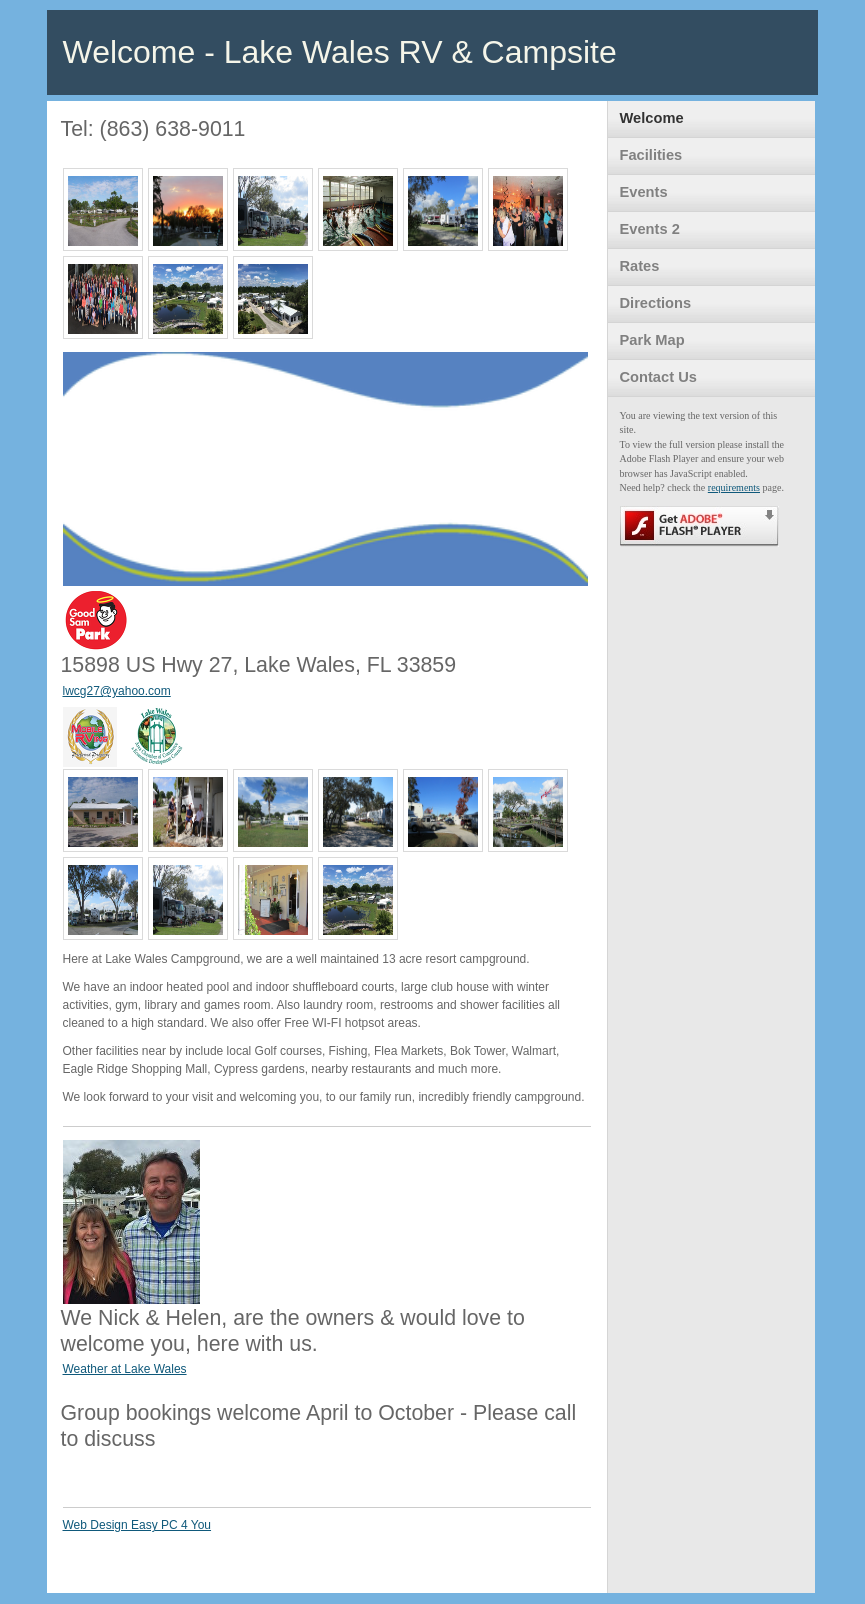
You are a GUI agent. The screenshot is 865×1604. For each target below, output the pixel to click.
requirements (734, 487)
